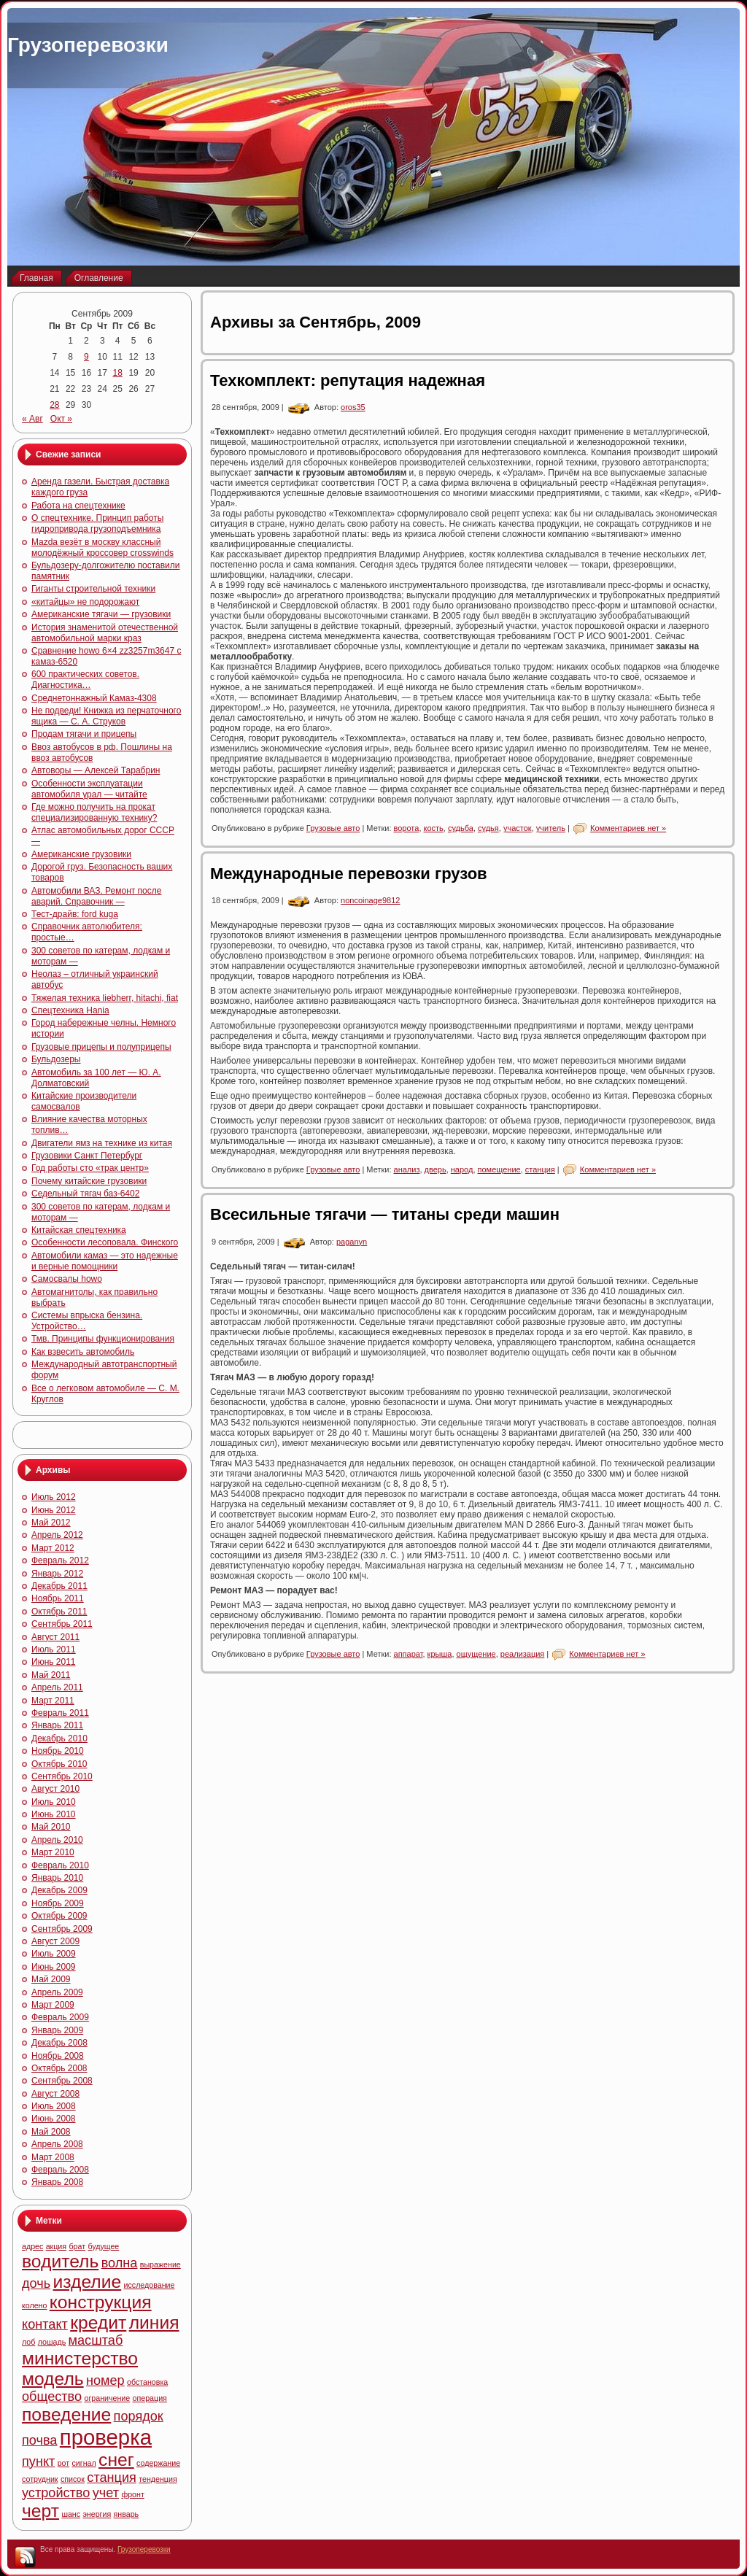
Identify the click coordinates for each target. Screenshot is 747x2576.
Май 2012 (51, 1522)
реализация (522, 1653)
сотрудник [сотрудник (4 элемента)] (40, 2479)
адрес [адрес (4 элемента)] (32, 2246)
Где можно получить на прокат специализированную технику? (94, 812)
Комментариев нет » (628, 828)
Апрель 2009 (57, 1992)
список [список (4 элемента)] (73, 2479)
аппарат (408, 1653)
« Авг (32, 419)
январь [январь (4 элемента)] (126, 2514)
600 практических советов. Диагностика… (85, 679)
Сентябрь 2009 (62, 1929)
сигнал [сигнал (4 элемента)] (84, 2463)
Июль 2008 (53, 2106)
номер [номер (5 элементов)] (105, 2380)
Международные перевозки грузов (348, 874)
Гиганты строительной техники (93, 589)
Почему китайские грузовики (89, 1181)
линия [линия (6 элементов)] (154, 2322)
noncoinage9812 (370, 900)
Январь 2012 (57, 1574)
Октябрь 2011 (59, 1611)
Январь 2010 (57, 1878)
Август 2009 (55, 1941)
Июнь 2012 (53, 1510)
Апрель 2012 (57, 1535)
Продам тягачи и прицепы (83, 734)
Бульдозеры (55, 1059)
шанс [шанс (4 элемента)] (70, 2514)
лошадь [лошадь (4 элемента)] (52, 2341)
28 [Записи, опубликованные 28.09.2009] (54, 405)
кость (434, 828)
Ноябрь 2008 (57, 2056)
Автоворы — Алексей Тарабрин (95, 770)
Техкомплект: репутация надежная (347, 380)
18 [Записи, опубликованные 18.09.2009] (118, 373)
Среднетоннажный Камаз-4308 (94, 698)
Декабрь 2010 (59, 1738)
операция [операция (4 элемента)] (150, 2398)
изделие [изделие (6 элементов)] (87, 2281)
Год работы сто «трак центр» (90, 1168)
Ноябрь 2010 (57, 1751)
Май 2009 (51, 1979)
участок (517, 828)
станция (540, 1169)
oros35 (353, 407)
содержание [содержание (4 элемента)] (158, 2463)
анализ (407, 1169)
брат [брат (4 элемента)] (77, 2246)
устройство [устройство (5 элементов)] (56, 2493)
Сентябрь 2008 (62, 2081)
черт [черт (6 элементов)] (40, 2511)
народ (462, 1169)
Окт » (61, 419)
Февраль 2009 (60, 2017)
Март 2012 (52, 1548)
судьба (460, 828)
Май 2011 (51, 1675)
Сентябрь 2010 (62, 1776)
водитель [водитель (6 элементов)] (60, 2261)
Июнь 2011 (53, 1662)
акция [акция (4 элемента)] (56, 2246)
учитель (550, 828)
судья (488, 828)
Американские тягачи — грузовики (101, 614)
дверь (435, 1169)
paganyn (351, 1241)
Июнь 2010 (53, 1814)
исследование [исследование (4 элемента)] (149, 2285)
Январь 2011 (57, 1725)
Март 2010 (52, 1852)
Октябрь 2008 (59, 2068)
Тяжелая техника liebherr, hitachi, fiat (104, 998)
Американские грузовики (81, 854)
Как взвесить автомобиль (82, 1352)
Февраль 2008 (60, 2170)
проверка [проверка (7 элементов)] (106, 2437)
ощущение (476, 1653)
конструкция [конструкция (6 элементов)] (101, 2302)
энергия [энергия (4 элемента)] (96, 2514)
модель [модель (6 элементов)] (53, 2379)
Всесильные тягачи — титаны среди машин (385, 1214)
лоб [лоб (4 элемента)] (28, 2341)
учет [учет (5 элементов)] (106, 2493)
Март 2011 (52, 1700)
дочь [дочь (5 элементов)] (36, 2283)
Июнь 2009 (53, 1967)
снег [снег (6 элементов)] (116, 2459)
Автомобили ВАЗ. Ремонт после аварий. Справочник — (96, 896)
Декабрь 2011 (59, 1586)
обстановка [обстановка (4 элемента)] (147, 2382)
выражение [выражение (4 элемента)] (160, 2264)
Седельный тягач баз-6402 (85, 1193)
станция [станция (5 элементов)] (111, 2477)
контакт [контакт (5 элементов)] (45, 2324)
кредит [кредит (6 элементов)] (98, 2322)
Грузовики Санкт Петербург (86, 1155)
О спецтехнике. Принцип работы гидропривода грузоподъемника (97, 523)
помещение (499, 1169)
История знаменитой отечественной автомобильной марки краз (104, 632)
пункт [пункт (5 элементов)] (38, 2461)
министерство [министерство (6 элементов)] (80, 2358)
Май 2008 (51, 2132)
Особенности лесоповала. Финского (104, 1242)
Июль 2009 (53, 1954)
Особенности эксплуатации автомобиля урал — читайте (89, 789)
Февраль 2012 (60, 1560)
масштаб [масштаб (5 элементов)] (96, 2340)
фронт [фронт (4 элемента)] (132, 2494)
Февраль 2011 (60, 1713)
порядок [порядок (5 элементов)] (138, 2416)
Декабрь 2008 (59, 2043)
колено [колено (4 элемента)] (34, 2305)
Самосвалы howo (66, 1279)
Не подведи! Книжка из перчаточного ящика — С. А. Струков (106, 716)
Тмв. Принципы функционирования (102, 1339)
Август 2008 (55, 2094)
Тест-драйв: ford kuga (74, 914)
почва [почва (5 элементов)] (39, 2440)
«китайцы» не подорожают (85, 602)
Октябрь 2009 (59, 1916)
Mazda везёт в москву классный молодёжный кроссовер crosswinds (102, 547)
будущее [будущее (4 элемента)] (103, 2246)
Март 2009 (52, 2005)
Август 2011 (55, 1637)
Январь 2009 (57, 2030)
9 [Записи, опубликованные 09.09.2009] (86, 357)
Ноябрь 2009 (57, 1903)
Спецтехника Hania (70, 1010)
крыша (439, 1653)
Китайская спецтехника (78, 1230)
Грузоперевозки (88, 45)
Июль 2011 (53, 1649)
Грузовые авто (333, 828)
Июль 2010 (53, 1802)
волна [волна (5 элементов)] (119, 2263)
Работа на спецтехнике (78, 505)
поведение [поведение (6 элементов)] (66, 2414)
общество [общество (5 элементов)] (52, 2396)
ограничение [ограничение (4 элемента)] (107, 2398)
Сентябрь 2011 (62, 1624)
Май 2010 (51, 1827)
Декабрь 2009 (59, 1890)
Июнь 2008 (53, 2118)
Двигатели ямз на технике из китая (101, 1143)
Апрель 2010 (57, 1840)
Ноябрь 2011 (57, 1598)
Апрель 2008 (57, 2144)
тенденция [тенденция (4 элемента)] (158, 2479)
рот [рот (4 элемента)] (64, 2463)
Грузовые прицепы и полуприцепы (101, 1047)
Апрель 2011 (57, 1687)
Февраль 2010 (60, 1865)
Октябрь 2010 (59, 1764)
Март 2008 (52, 2157)
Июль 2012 (53, 1497)
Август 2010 (55, 1789)
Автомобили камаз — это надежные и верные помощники (104, 1261)
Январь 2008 (57, 2182)
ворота (406, 828)
